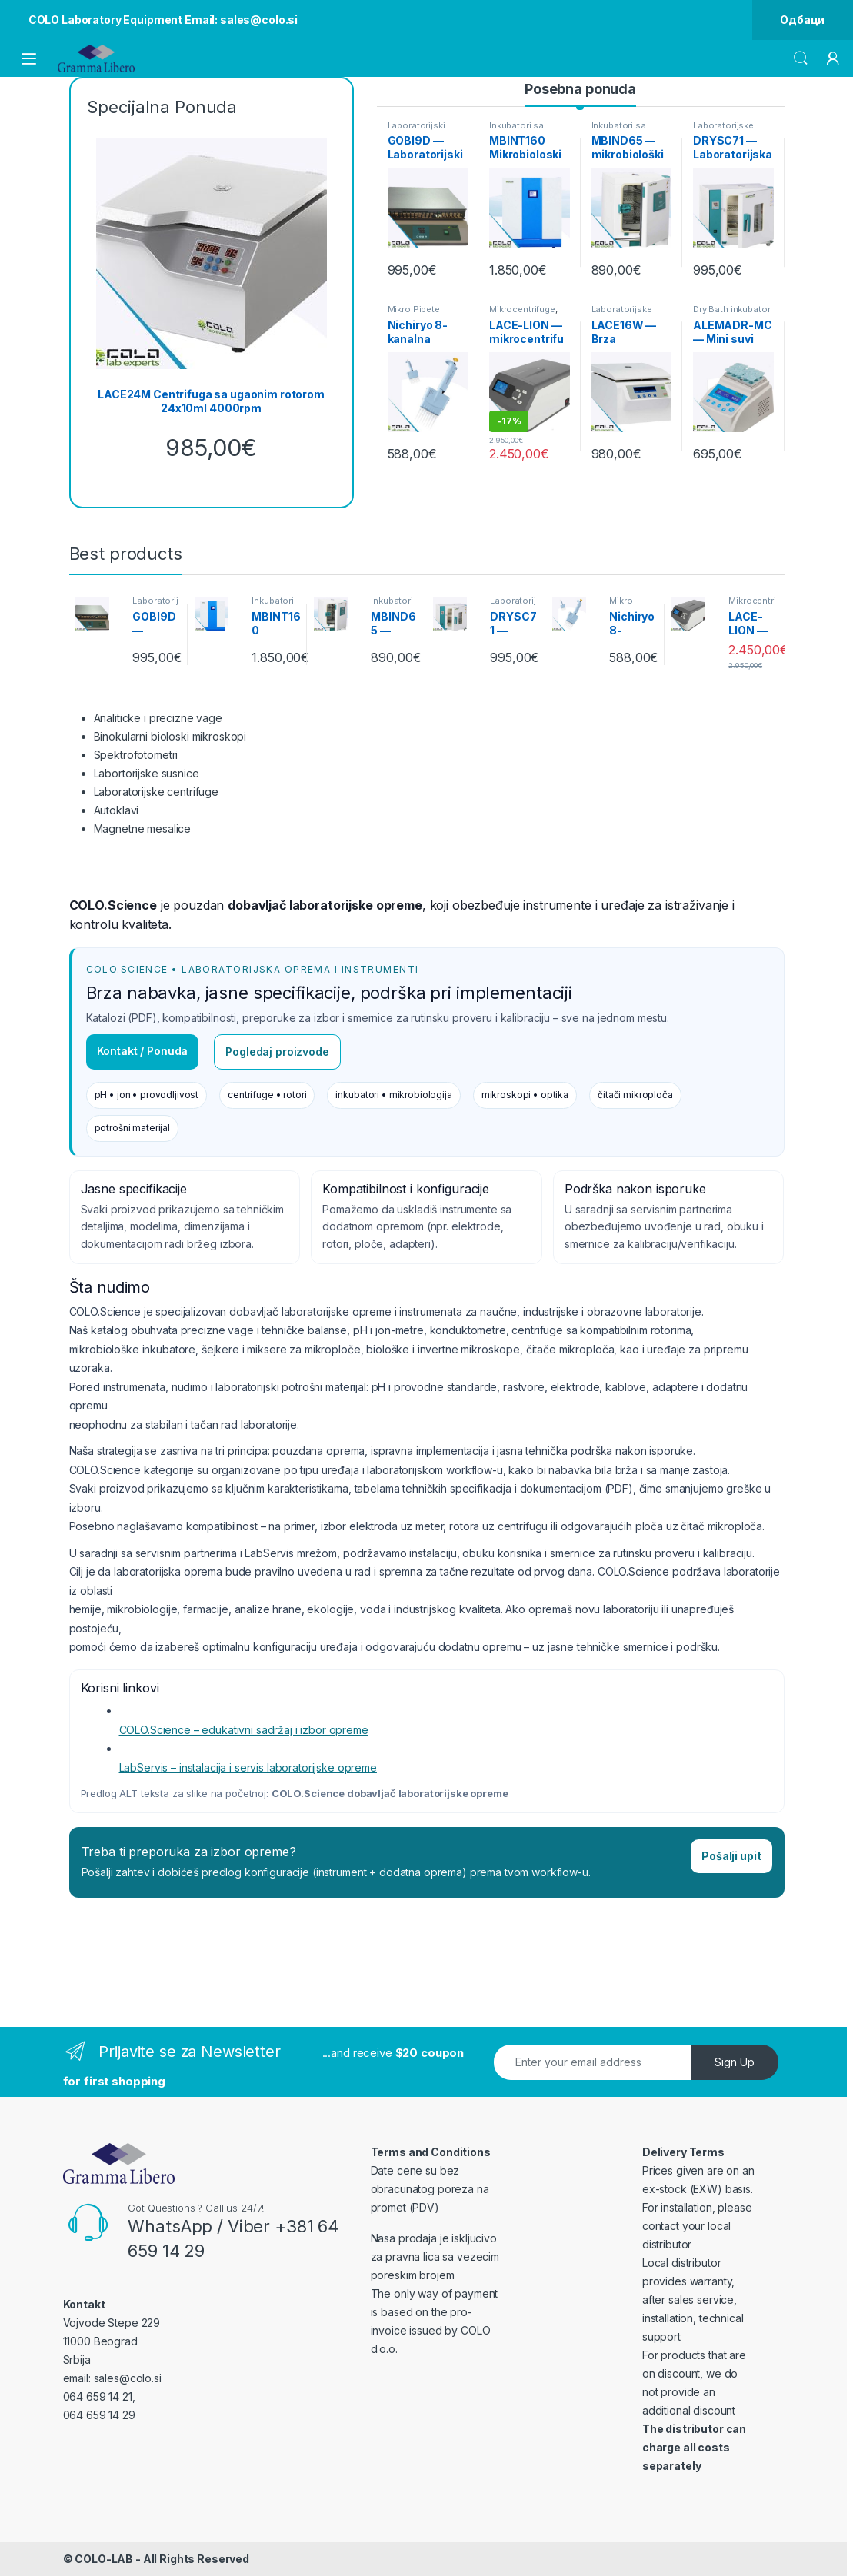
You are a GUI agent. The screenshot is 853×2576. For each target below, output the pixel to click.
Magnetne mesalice (143, 828)
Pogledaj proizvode (276, 1051)
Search (800, 58)
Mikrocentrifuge (522, 309)
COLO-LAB (104, 2558)
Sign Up (735, 2061)
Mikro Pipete (414, 309)
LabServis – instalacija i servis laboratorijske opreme (248, 1767)
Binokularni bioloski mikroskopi (170, 736)
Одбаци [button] (802, 19)
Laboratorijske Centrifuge (621, 314)
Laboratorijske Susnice (723, 130)
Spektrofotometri (136, 754)
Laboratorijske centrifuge (156, 791)
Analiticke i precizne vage (158, 717)
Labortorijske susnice (146, 773)
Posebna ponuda (580, 89)
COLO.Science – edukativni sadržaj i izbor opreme (243, 1729)
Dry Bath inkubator (731, 309)
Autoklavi (116, 810)
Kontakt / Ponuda (142, 1050)
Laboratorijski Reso (416, 130)
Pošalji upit (731, 1855)
